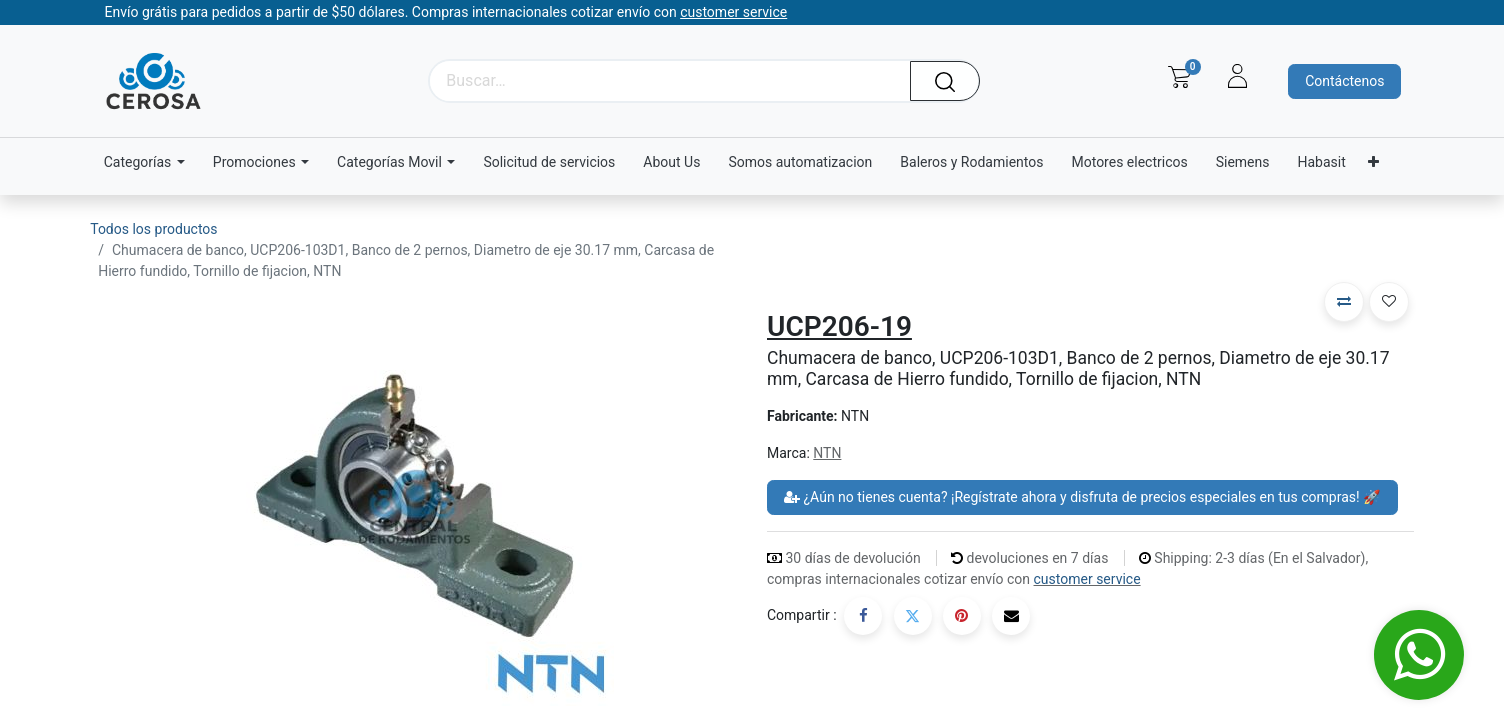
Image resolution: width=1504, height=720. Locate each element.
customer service (1087, 579)
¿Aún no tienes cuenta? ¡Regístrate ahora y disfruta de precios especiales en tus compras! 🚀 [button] (1082, 497)
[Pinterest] (962, 616)
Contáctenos (1344, 81)
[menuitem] (549, 162)
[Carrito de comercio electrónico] (1179, 77)
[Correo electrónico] (1011, 616)
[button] (1344, 302)
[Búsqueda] (952, 81)
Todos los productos (153, 229)
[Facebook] (863, 616)
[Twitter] (913, 616)
